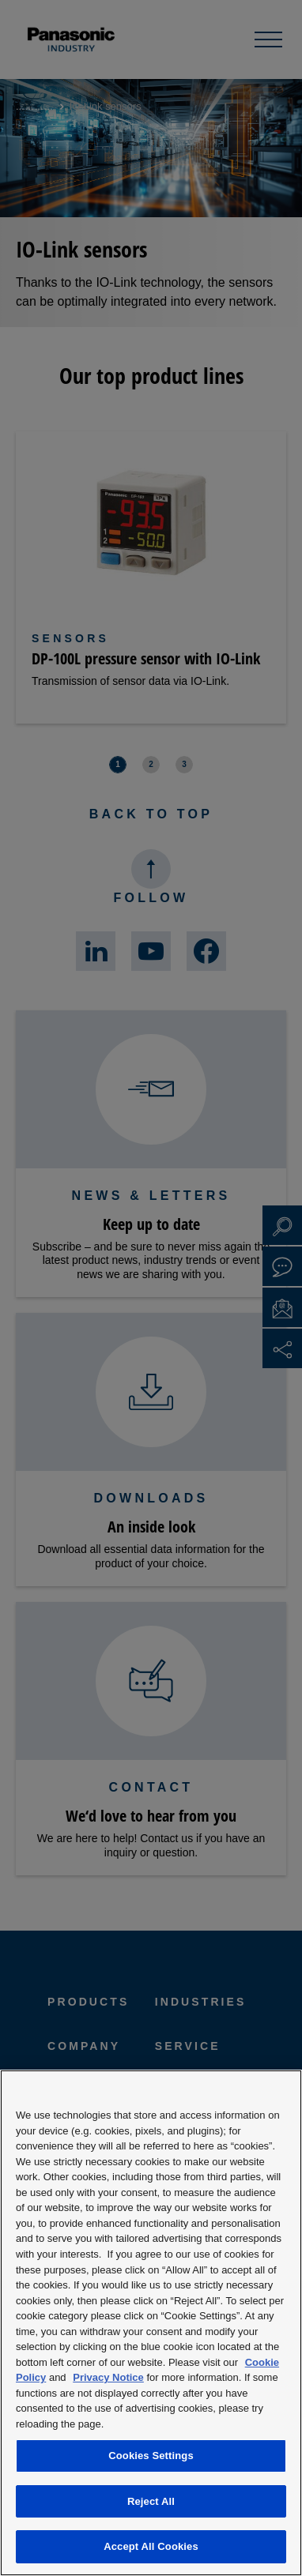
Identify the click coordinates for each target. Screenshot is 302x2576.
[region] (151, 2323)
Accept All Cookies (151, 2546)
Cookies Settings (151, 2455)
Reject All (151, 2501)
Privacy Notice (108, 2377)
